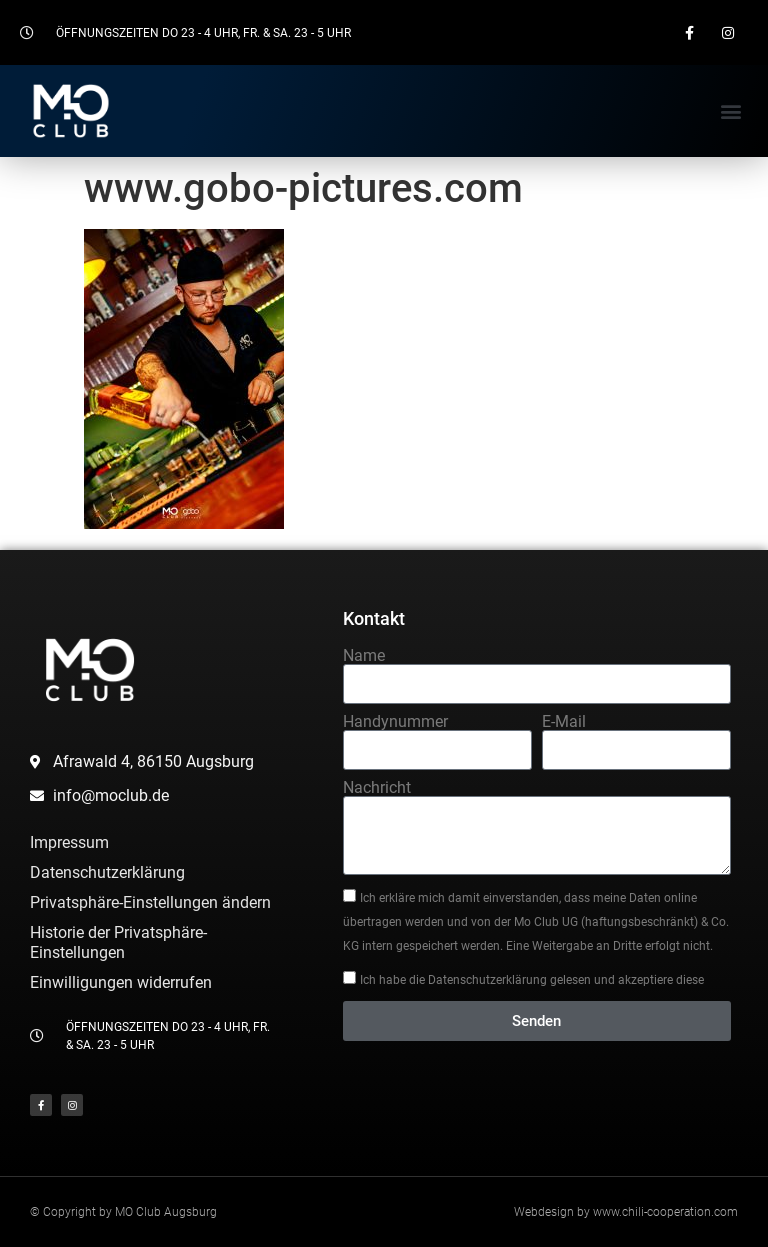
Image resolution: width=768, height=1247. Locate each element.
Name (364, 656)
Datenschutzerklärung (107, 872)
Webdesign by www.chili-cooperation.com (626, 1212)
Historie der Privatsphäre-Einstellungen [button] (118, 942)
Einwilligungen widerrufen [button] (121, 982)
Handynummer (395, 722)
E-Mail (564, 722)
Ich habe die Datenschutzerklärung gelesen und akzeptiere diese (532, 980)
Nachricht (377, 788)
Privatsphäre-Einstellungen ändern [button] (150, 902)
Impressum (69, 842)
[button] (731, 110)
